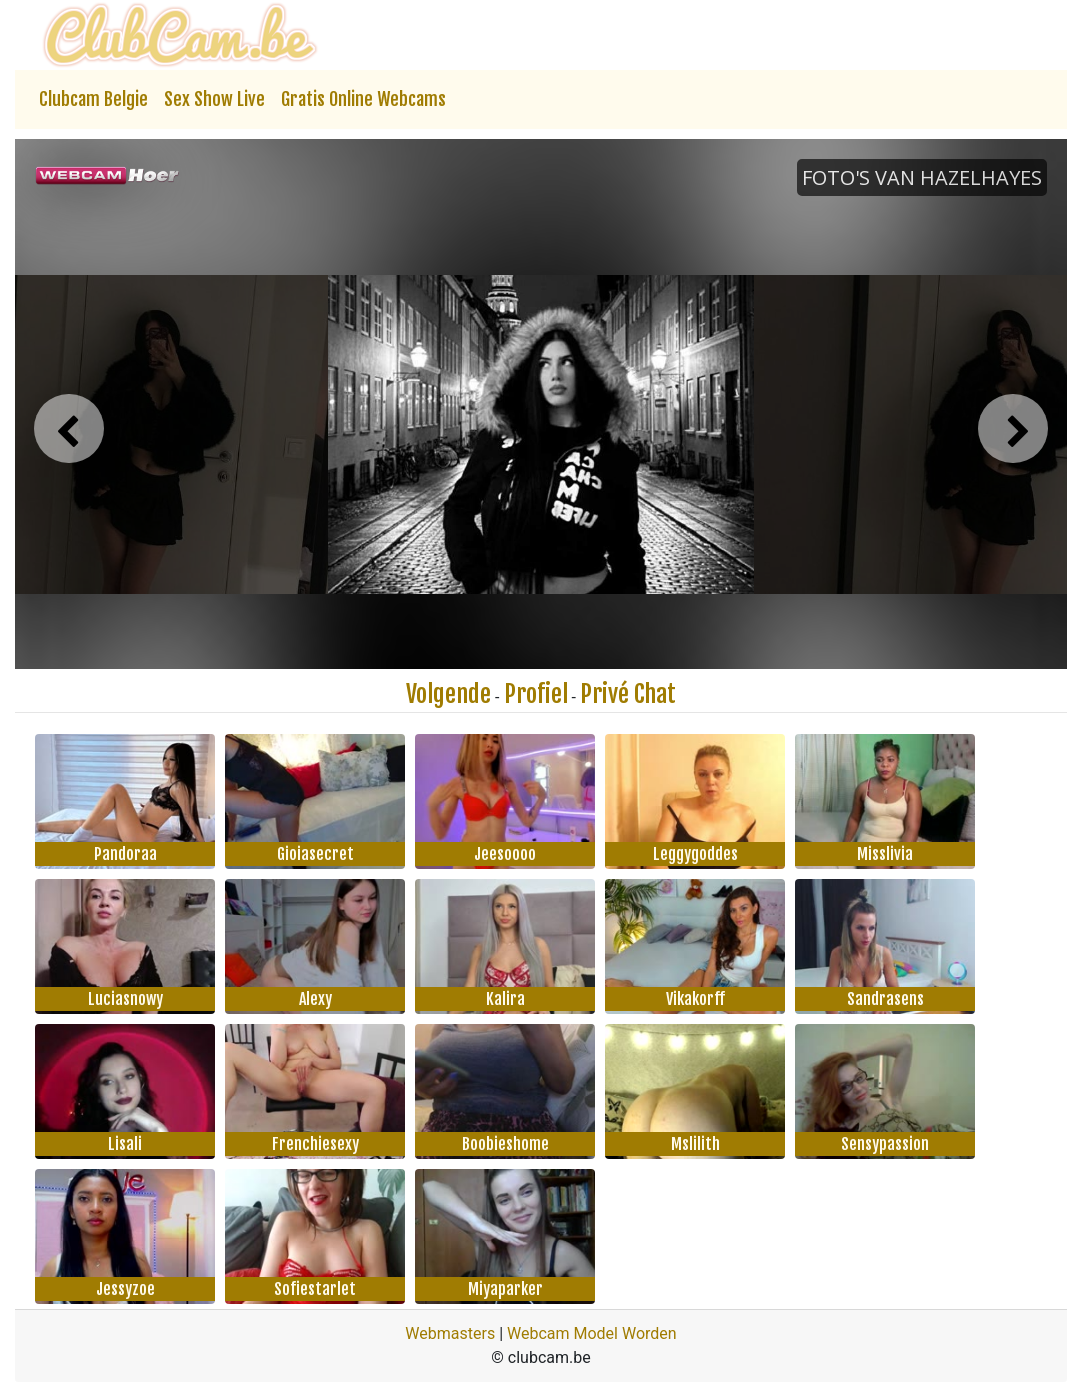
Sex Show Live (214, 99)
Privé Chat (628, 694)
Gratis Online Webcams (363, 99)
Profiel (536, 694)
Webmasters (450, 1333)
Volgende (448, 694)
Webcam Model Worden (592, 1333)
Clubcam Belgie (93, 99)
